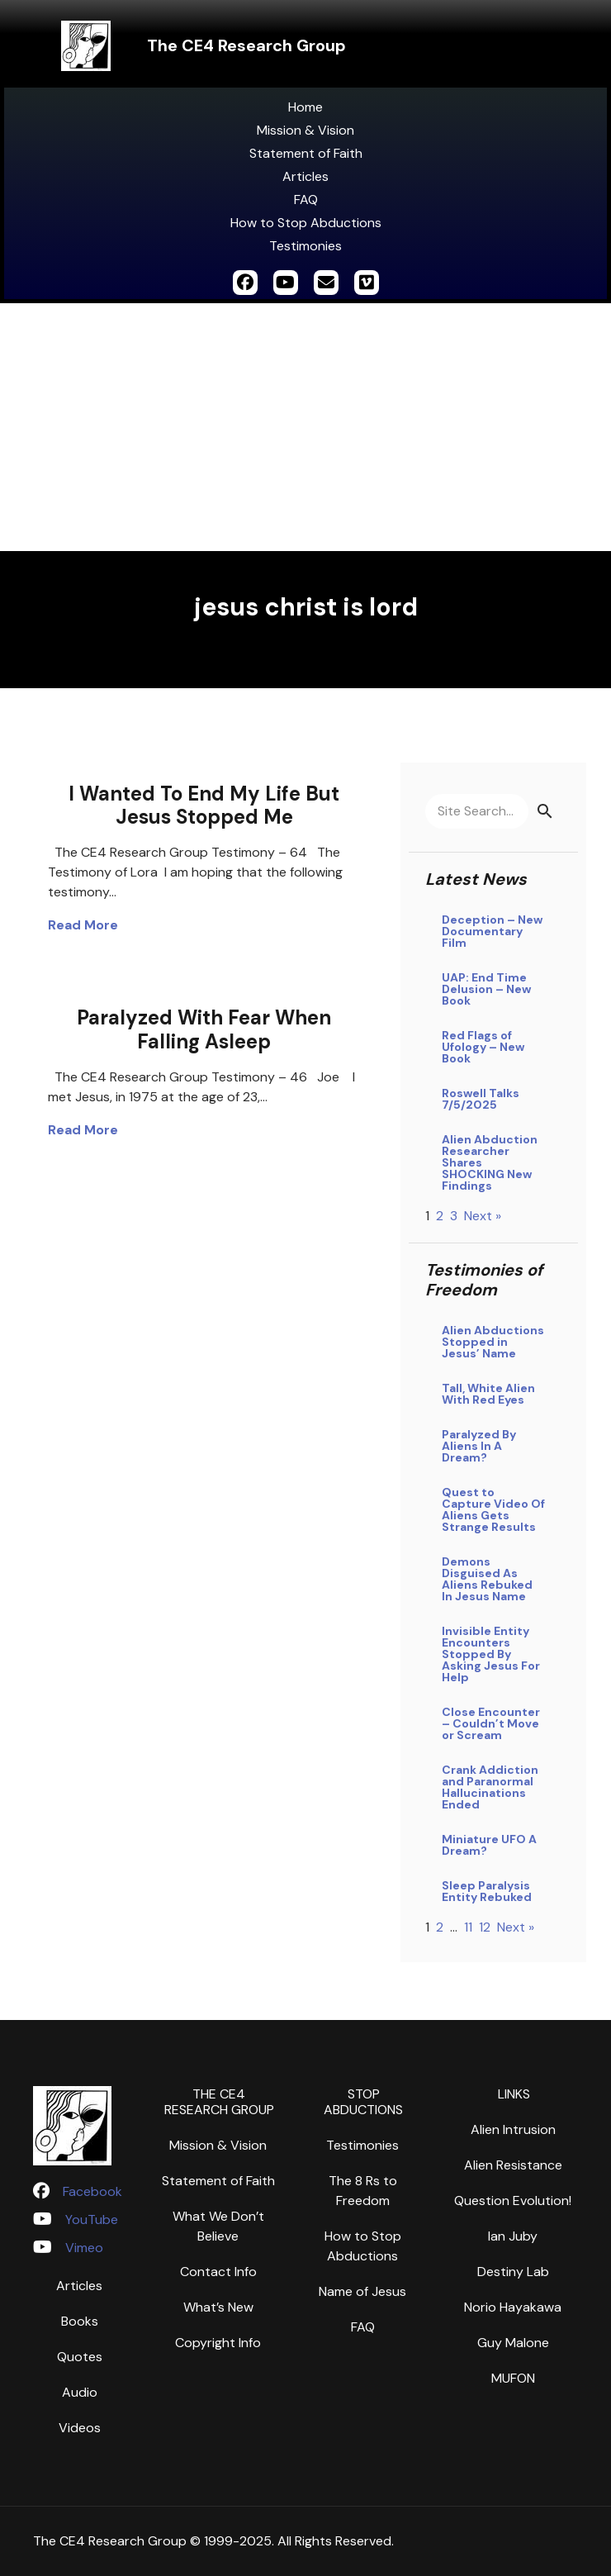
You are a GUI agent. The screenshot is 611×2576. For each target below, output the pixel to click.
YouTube (91, 2219)
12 (484, 1927)
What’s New (218, 2307)
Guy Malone (513, 2342)
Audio (79, 2392)
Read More (83, 925)
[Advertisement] (305, 427)
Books (79, 2321)
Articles (305, 176)
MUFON (513, 2378)
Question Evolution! (512, 2200)
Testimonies (305, 245)
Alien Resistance (513, 2165)
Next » (482, 1215)
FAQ (306, 199)
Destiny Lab (513, 2271)
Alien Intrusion (513, 2129)
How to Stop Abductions (305, 222)
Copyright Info (218, 2342)
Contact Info (218, 2271)
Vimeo (84, 2247)
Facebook (92, 2191)
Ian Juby (513, 2236)
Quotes (79, 2356)
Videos (80, 2427)
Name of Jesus (362, 2291)
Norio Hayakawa (512, 2307)
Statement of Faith (305, 153)
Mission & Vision (305, 130)
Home (305, 107)
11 (468, 1927)
